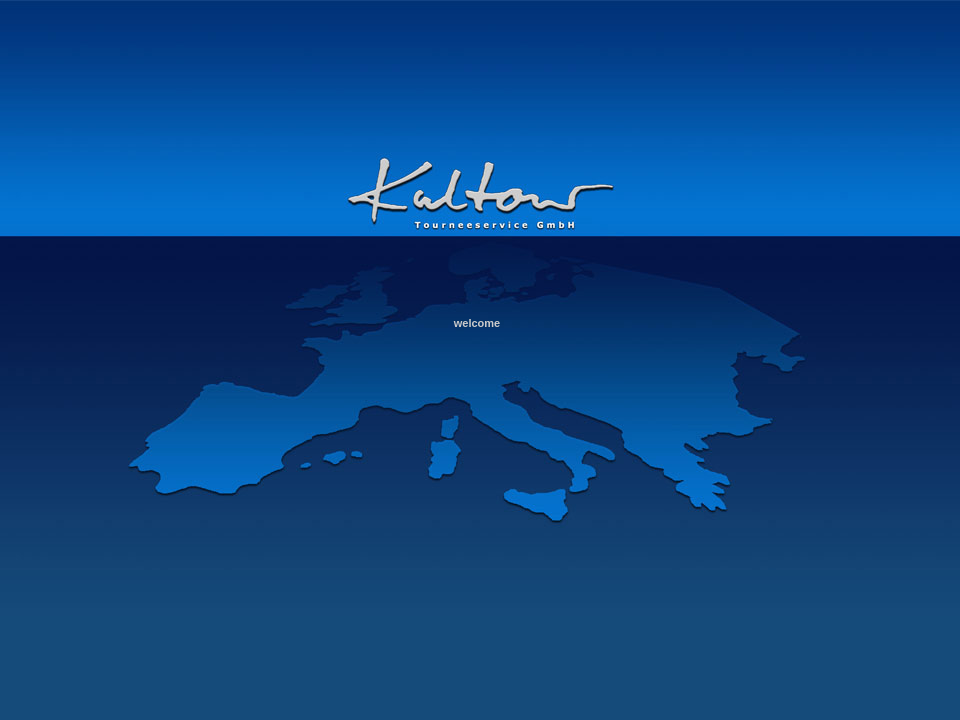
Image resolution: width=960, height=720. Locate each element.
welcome (477, 323)
